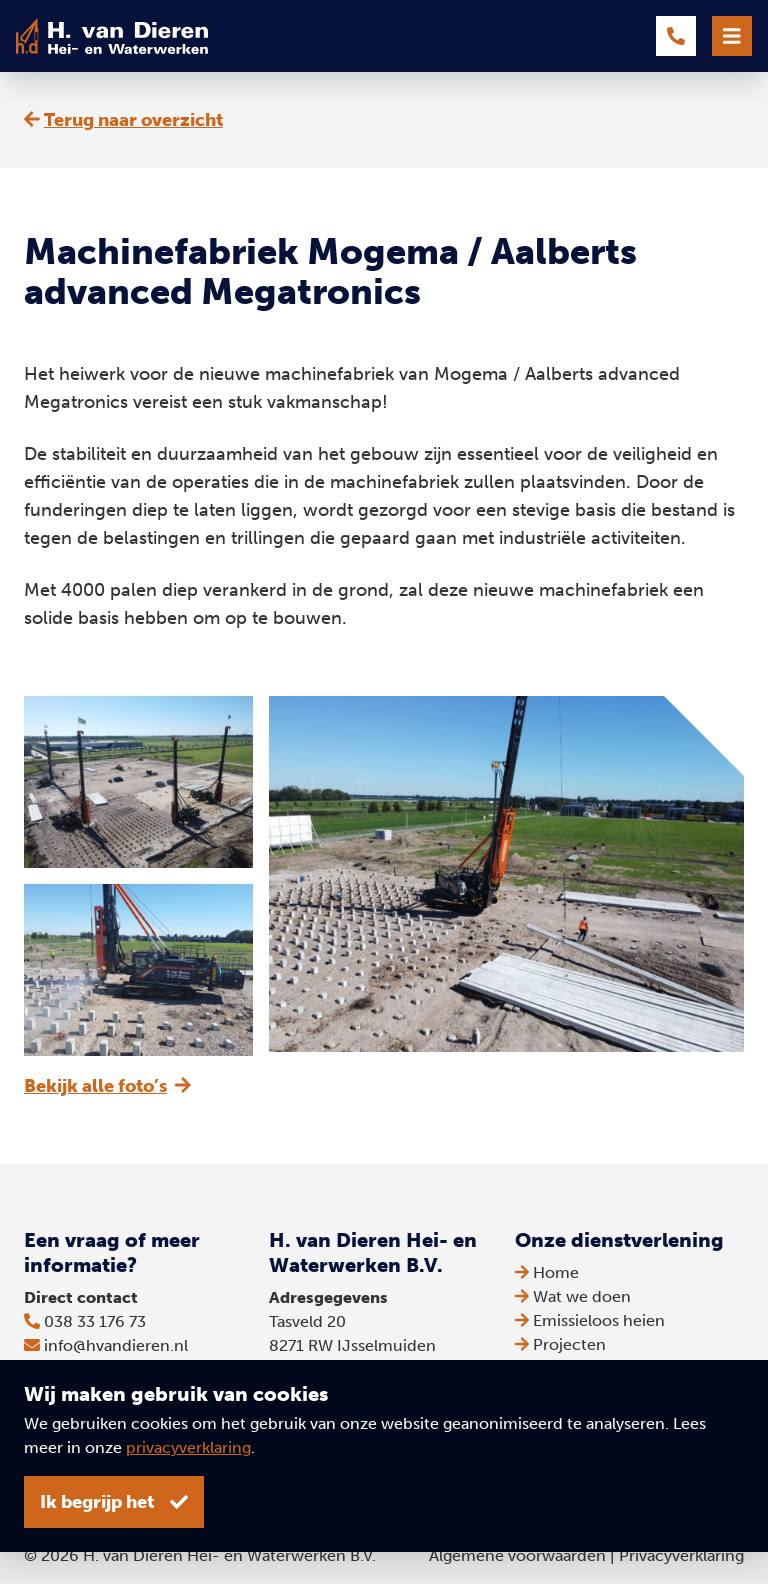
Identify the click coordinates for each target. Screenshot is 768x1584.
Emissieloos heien (590, 1320)
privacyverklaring (188, 1447)
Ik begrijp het (114, 1502)
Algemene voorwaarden (517, 1555)
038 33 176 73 (95, 1321)
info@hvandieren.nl (116, 1345)
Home (547, 1272)
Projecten (560, 1344)
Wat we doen (573, 1296)
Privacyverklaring (681, 1555)
